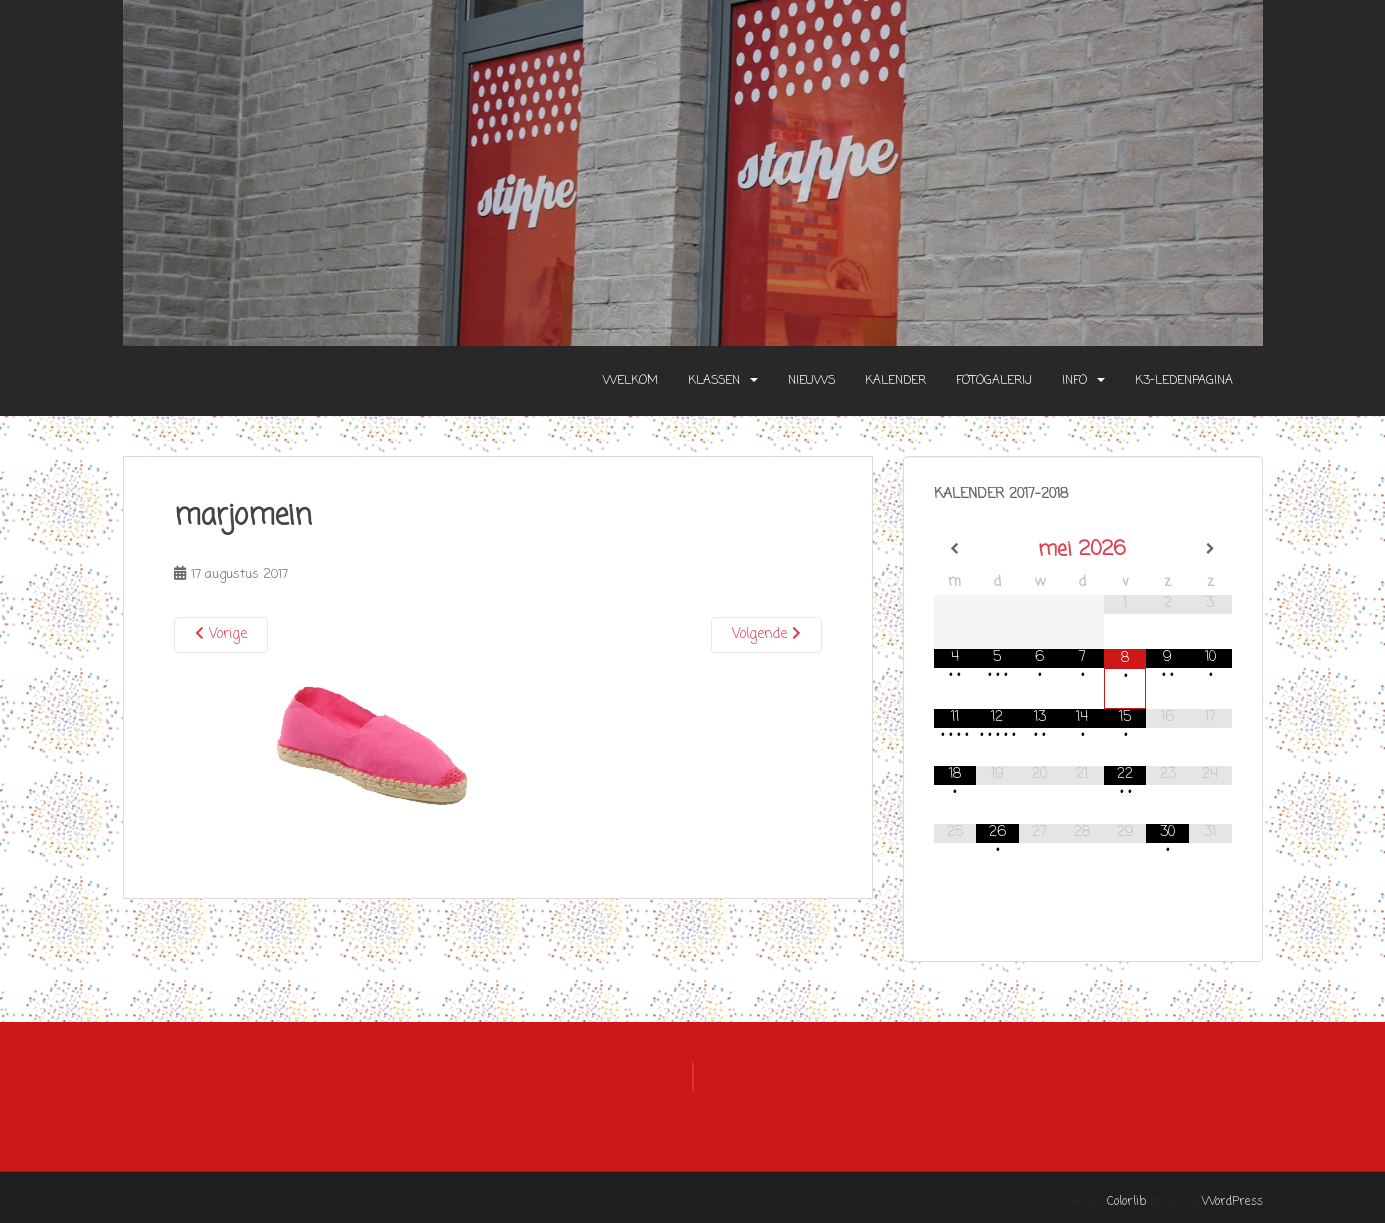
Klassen (714, 381)
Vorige (221, 634)
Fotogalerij (994, 381)
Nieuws (811, 381)
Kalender (895, 381)
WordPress (1232, 1202)
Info (1074, 381)
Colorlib (1126, 1202)
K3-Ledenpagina (1184, 381)
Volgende (766, 634)
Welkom (630, 381)
